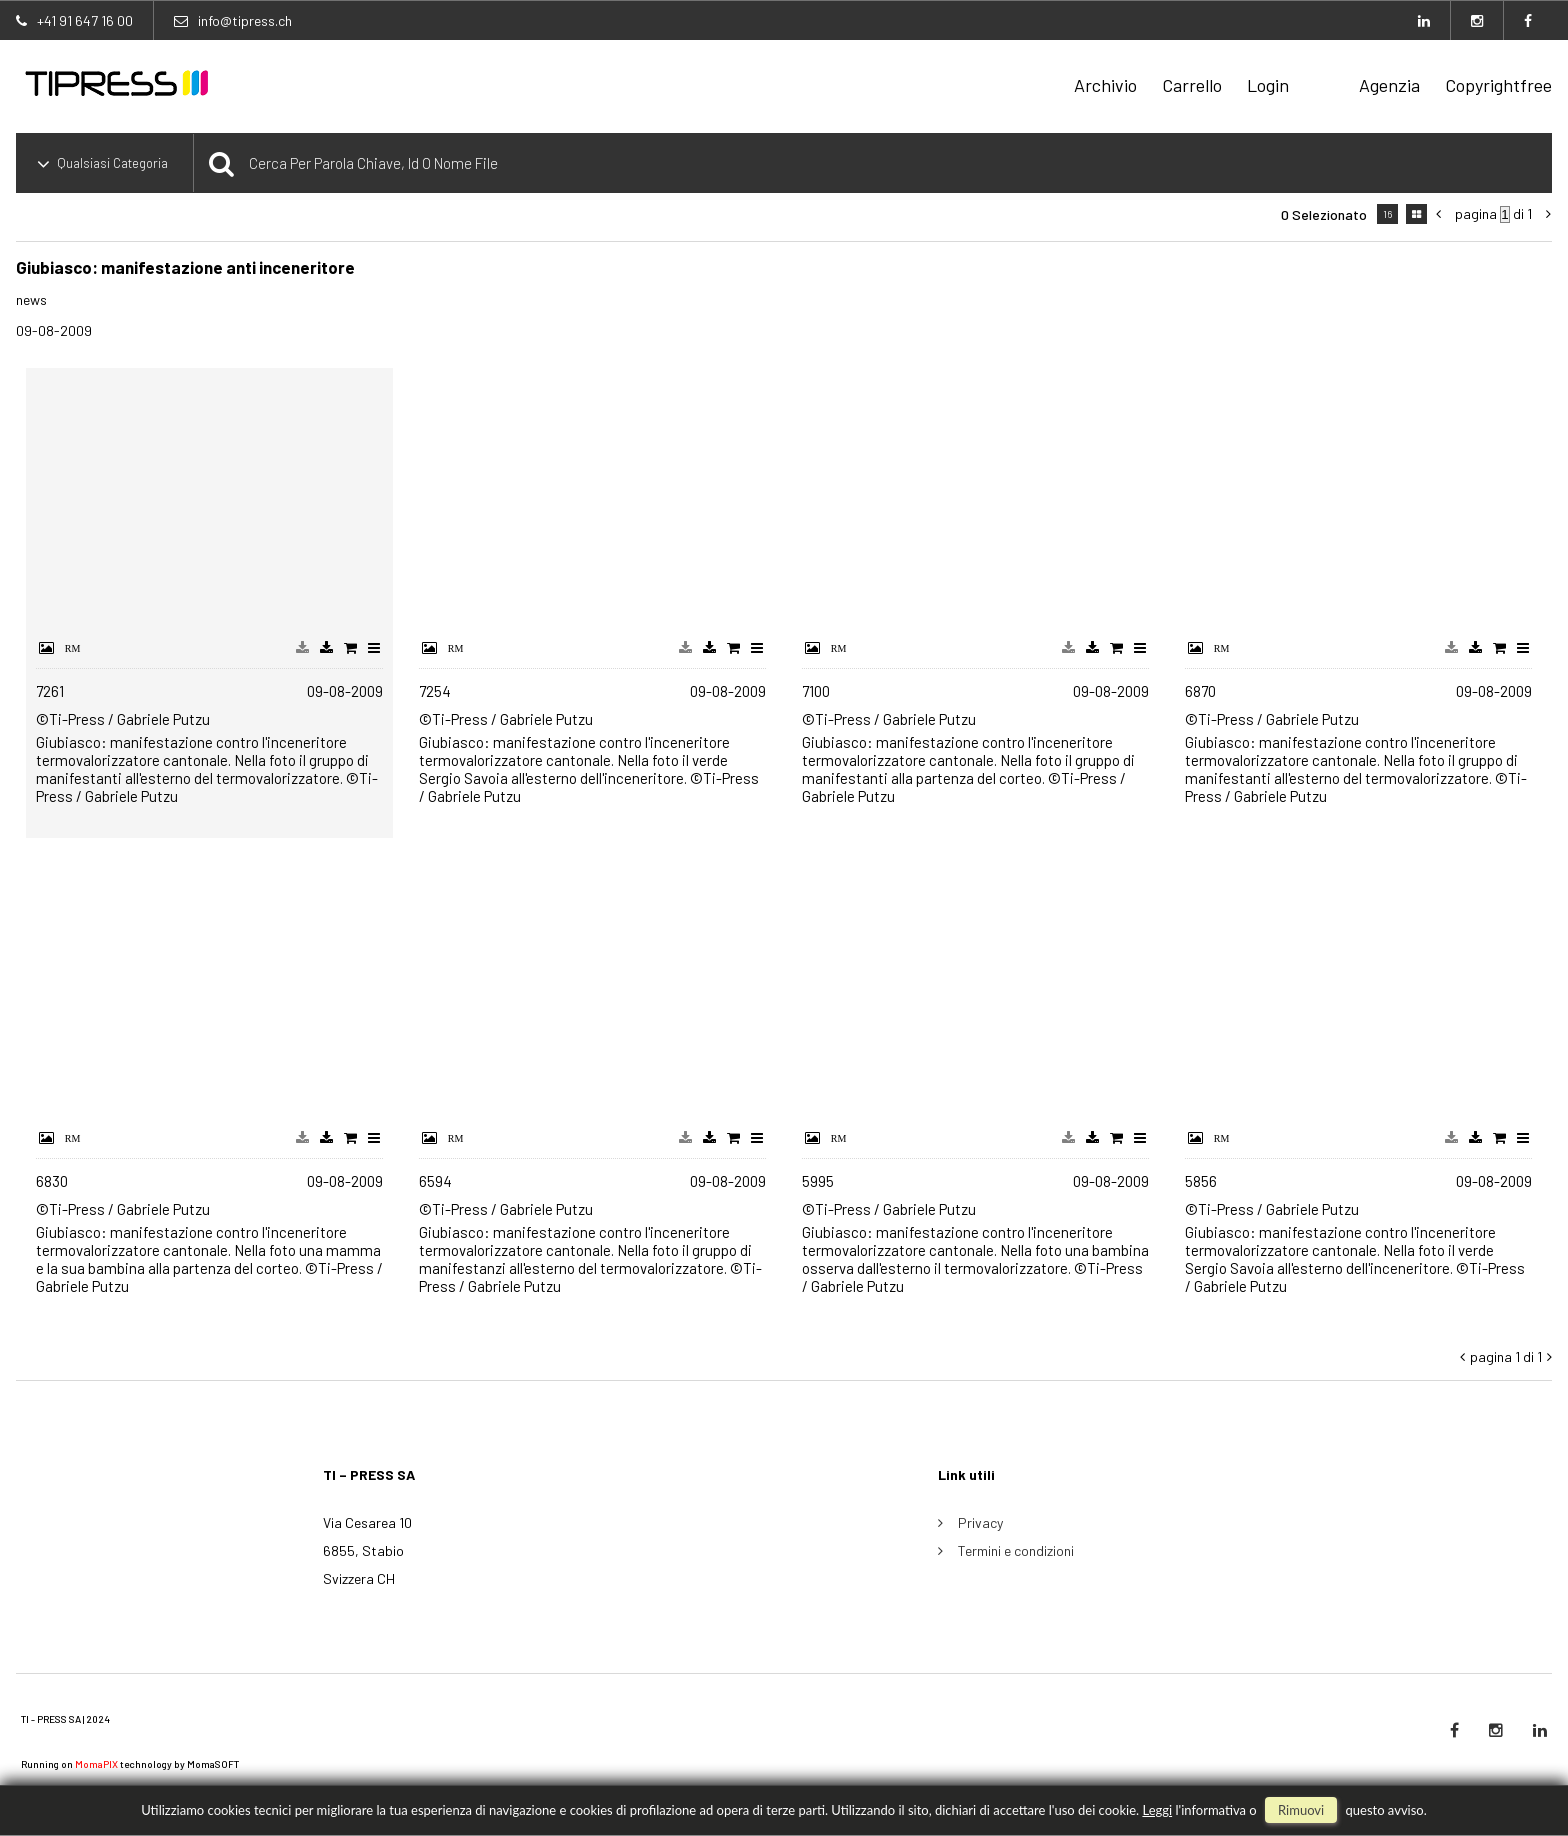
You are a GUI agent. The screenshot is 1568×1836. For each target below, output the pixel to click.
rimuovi (1301, 1810)
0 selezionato (1324, 214)
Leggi (1157, 1810)
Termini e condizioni (1016, 1550)
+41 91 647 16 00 (85, 20)
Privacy (980, 1522)
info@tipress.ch (245, 20)
